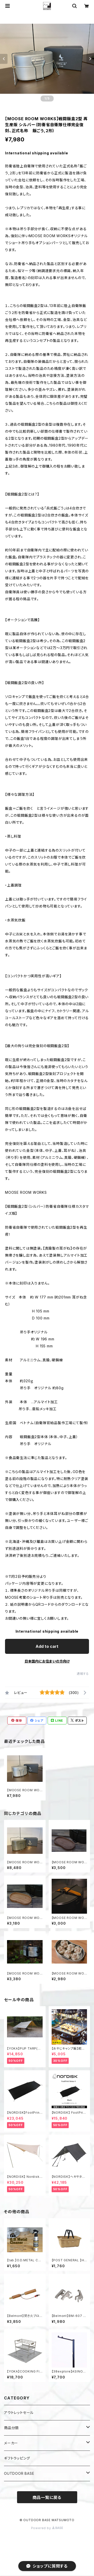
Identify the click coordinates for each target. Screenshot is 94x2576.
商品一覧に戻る (47, 2497)
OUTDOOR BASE (19, 2473)
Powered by (47, 2528)
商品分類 (11, 2428)
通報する (83, 1674)
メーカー (11, 2443)
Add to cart (47, 1646)
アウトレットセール (19, 2412)
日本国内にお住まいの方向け (47, 1661)
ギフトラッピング (17, 2458)
